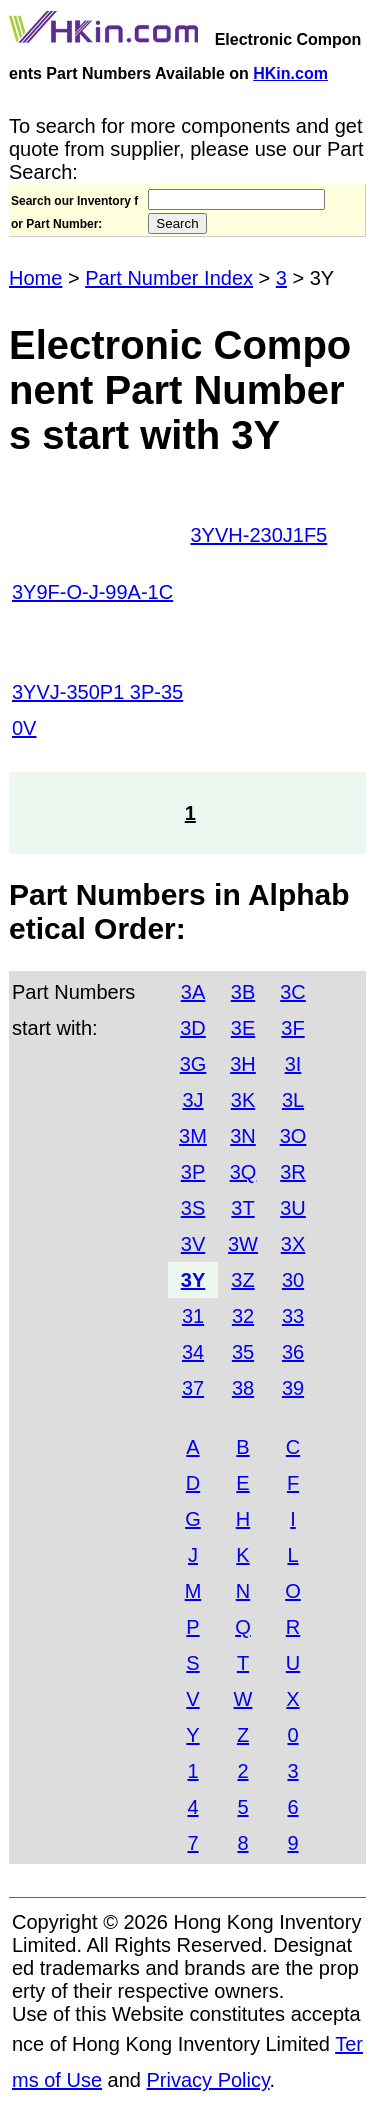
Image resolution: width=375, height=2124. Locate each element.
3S (193, 1208)
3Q (243, 1172)
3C (293, 992)
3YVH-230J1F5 (259, 535)
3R (293, 1172)
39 (293, 1388)
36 (293, 1352)
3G (193, 1064)
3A (193, 992)
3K (243, 1100)
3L (293, 1100)
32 (243, 1316)
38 (243, 1388)
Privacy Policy (208, 2080)
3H (243, 1064)
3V (193, 1244)
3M (193, 1136)
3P (193, 1172)
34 (193, 1352)
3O (293, 1136)
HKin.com (290, 73)
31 (193, 1316)
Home (35, 278)
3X (293, 1244)
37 (193, 1388)
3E (243, 1028)
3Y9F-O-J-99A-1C (92, 592)
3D (193, 1028)
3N (243, 1136)
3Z (242, 1280)
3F (292, 1028)
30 (293, 1280)
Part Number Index (169, 278)
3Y (193, 1280)
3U (293, 1208)
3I (293, 1064)
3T (242, 1208)
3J (192, 1100)
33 (293, 1316)
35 (243, 1352)
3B (243, 992)
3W (243, 1244)
